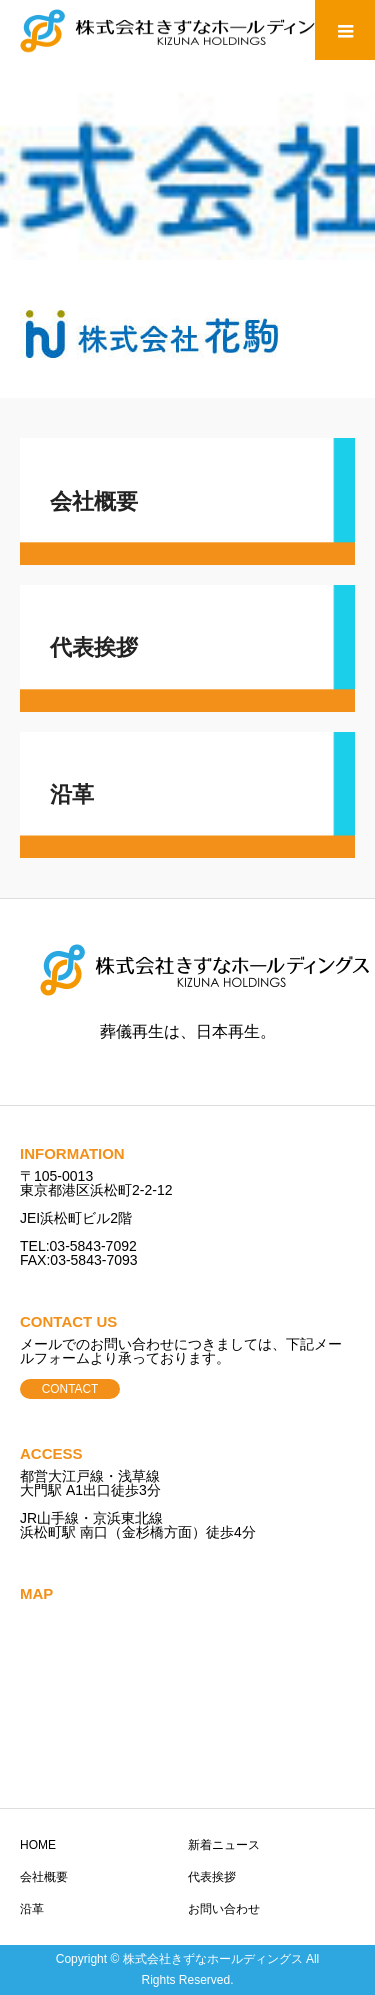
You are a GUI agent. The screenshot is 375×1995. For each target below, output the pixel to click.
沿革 (32, 1909)
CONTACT (70, 1389)
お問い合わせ (224, 1909)
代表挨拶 (212, 1877)
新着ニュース (224, 1845)
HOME (38, 1845)
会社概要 (44, 1877)
